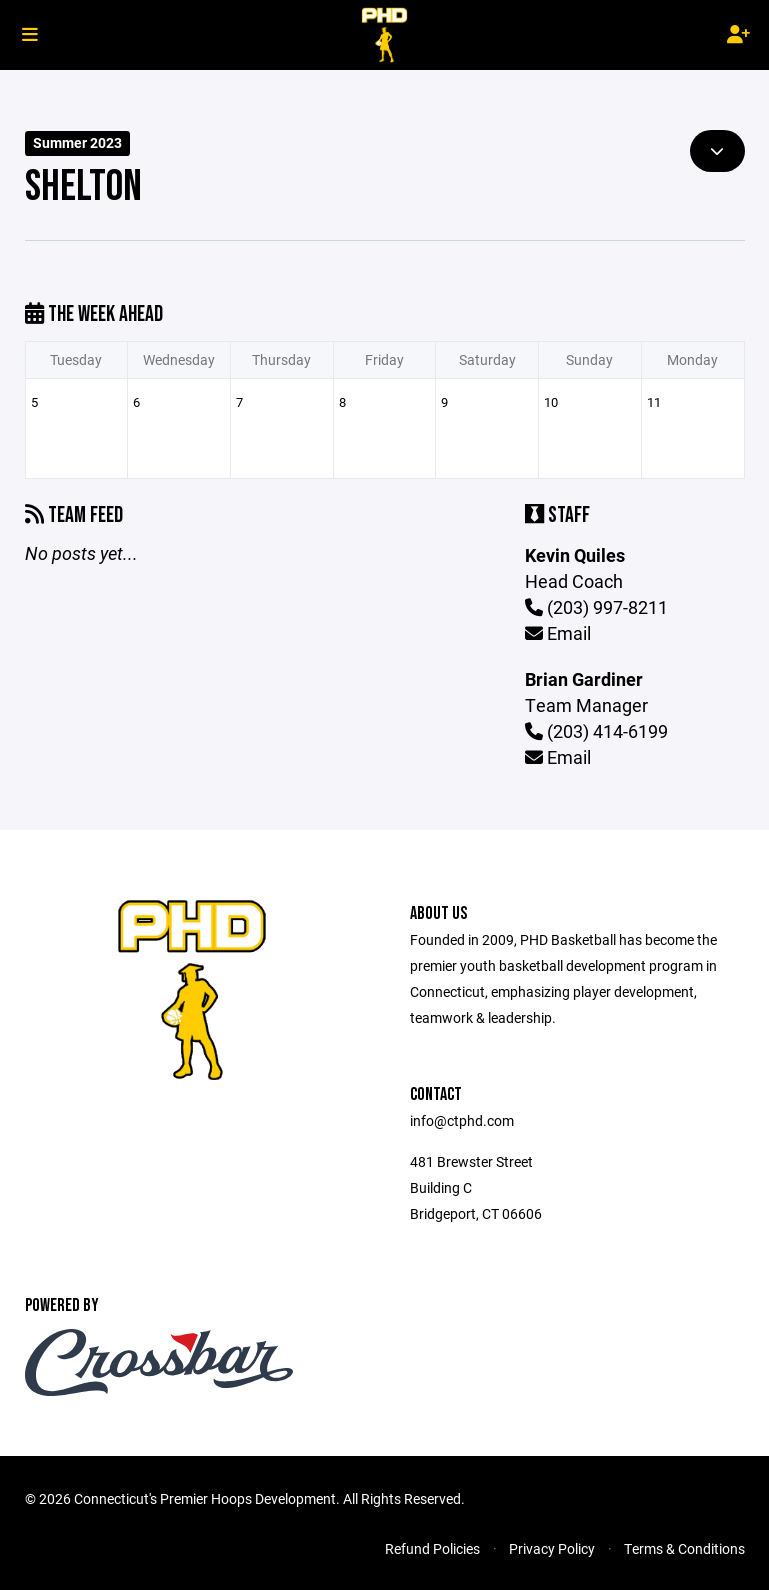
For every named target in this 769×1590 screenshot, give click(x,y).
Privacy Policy (552, 1548)
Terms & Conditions (684, 1548)
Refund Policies (432, 1548)
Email (558, 633)
